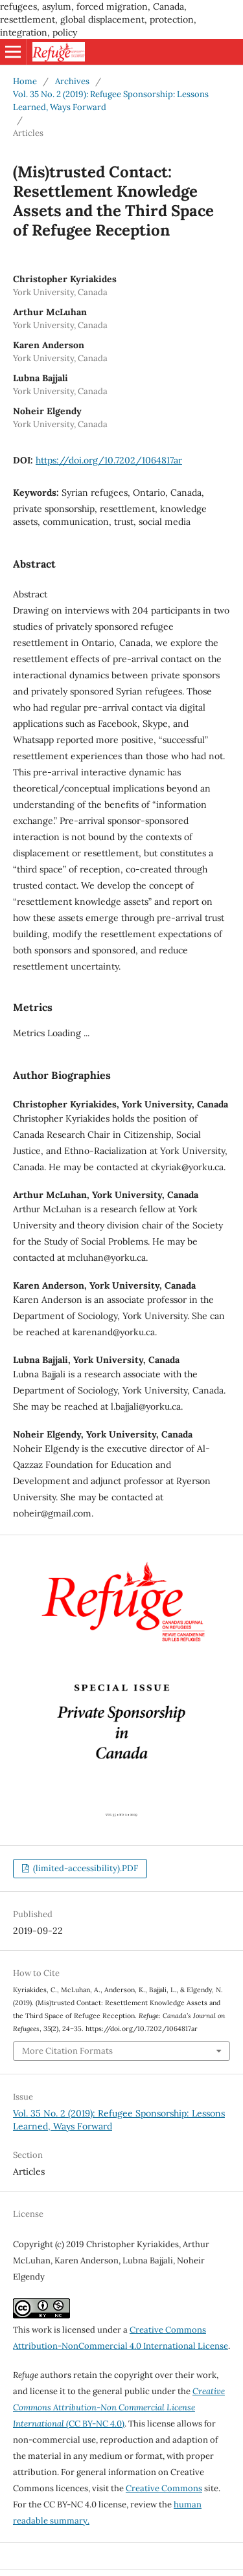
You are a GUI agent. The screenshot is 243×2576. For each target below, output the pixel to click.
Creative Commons (164, 2488)
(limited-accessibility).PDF (84, 1868)
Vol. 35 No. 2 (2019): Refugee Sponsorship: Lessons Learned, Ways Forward (111, 101)
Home (25, 81)
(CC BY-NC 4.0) (119, 2407)
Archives (72, 81)
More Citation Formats (67, 2050)
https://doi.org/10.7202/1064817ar (109, 460)
